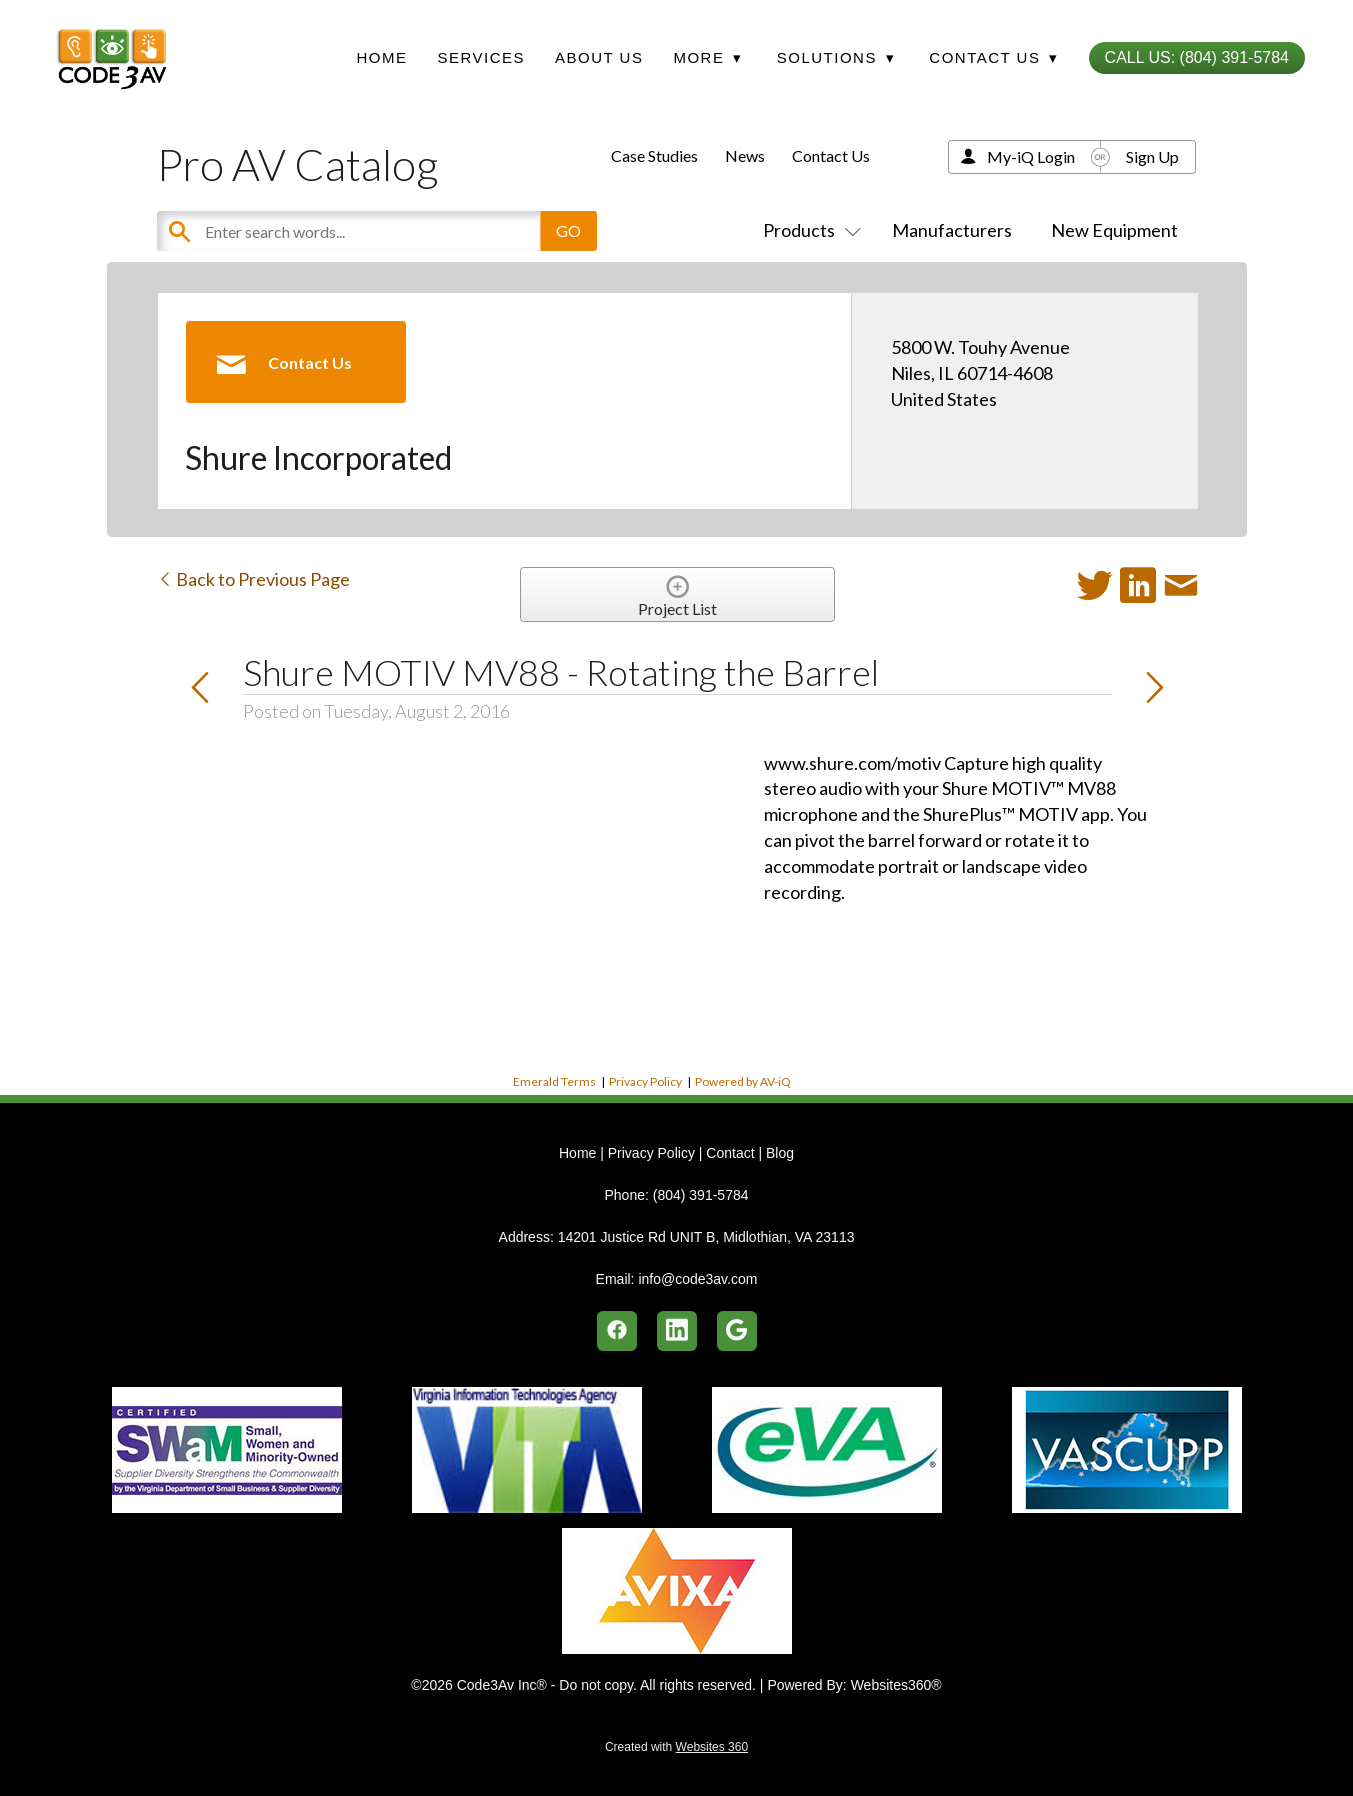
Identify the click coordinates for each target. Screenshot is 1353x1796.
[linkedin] (677, 1331)
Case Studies (654, 155)
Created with (676, 1747)
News (745, 155)
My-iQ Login (1031, 156)
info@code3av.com (697, 1279)
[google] (737, 1331)
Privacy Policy (645, 1081)
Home (381, 57)
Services (481, 57)
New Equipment (1114, 230)
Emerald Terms (554, 1081)
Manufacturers (952, 230)
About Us (599, 57)
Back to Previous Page (253, 579)
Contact (730, 1153)
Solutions (836, 57)
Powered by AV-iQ (743, 1081)
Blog (780, 1153)
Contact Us (831, 155)
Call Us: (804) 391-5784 (1197, 57)
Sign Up (1152, 156)
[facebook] (617, 1331)
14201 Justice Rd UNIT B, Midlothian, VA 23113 (706, 1237)
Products (808, 230)
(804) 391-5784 (701, 1195)
